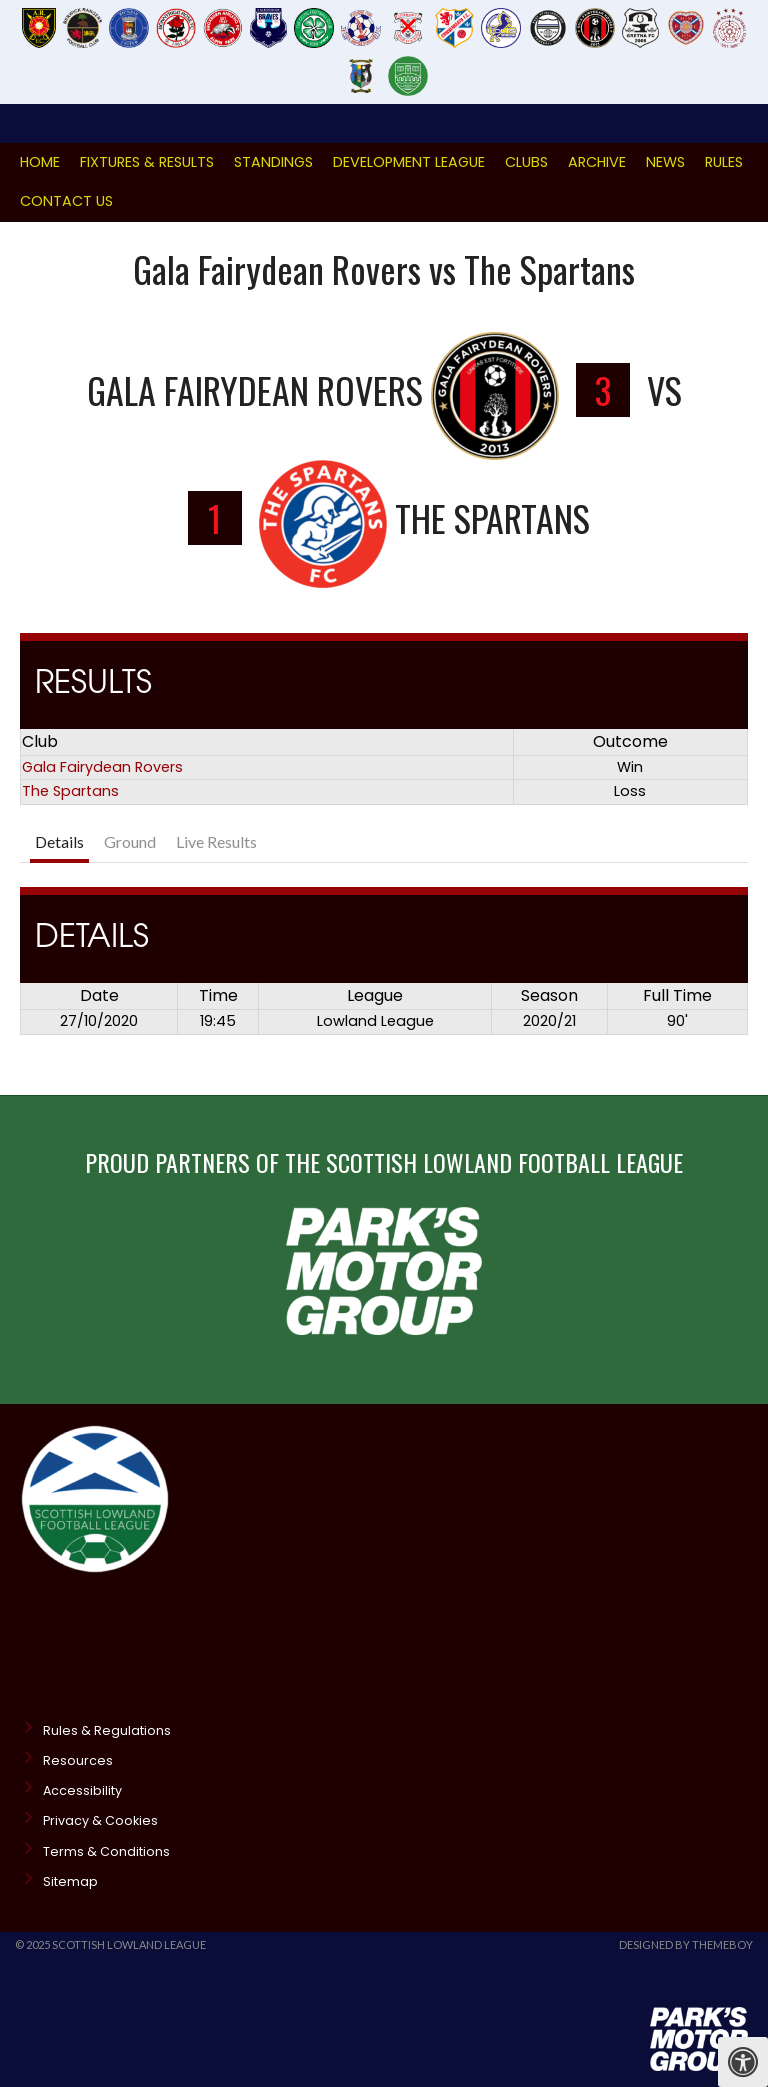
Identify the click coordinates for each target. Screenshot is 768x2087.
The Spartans (70, 791)
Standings (273, 162)
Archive (597, 162)
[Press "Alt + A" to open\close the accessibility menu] (743, 2062)
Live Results (216, 841)
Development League (409, 162)
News (665, 162)
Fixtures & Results (147, 162)
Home (40, 162)
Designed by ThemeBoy (686, 1944)
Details (59, 841)
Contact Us (66, 201)
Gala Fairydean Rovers (102, 767)
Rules (724, 162)
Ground (130, 841)
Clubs (526, 162)
